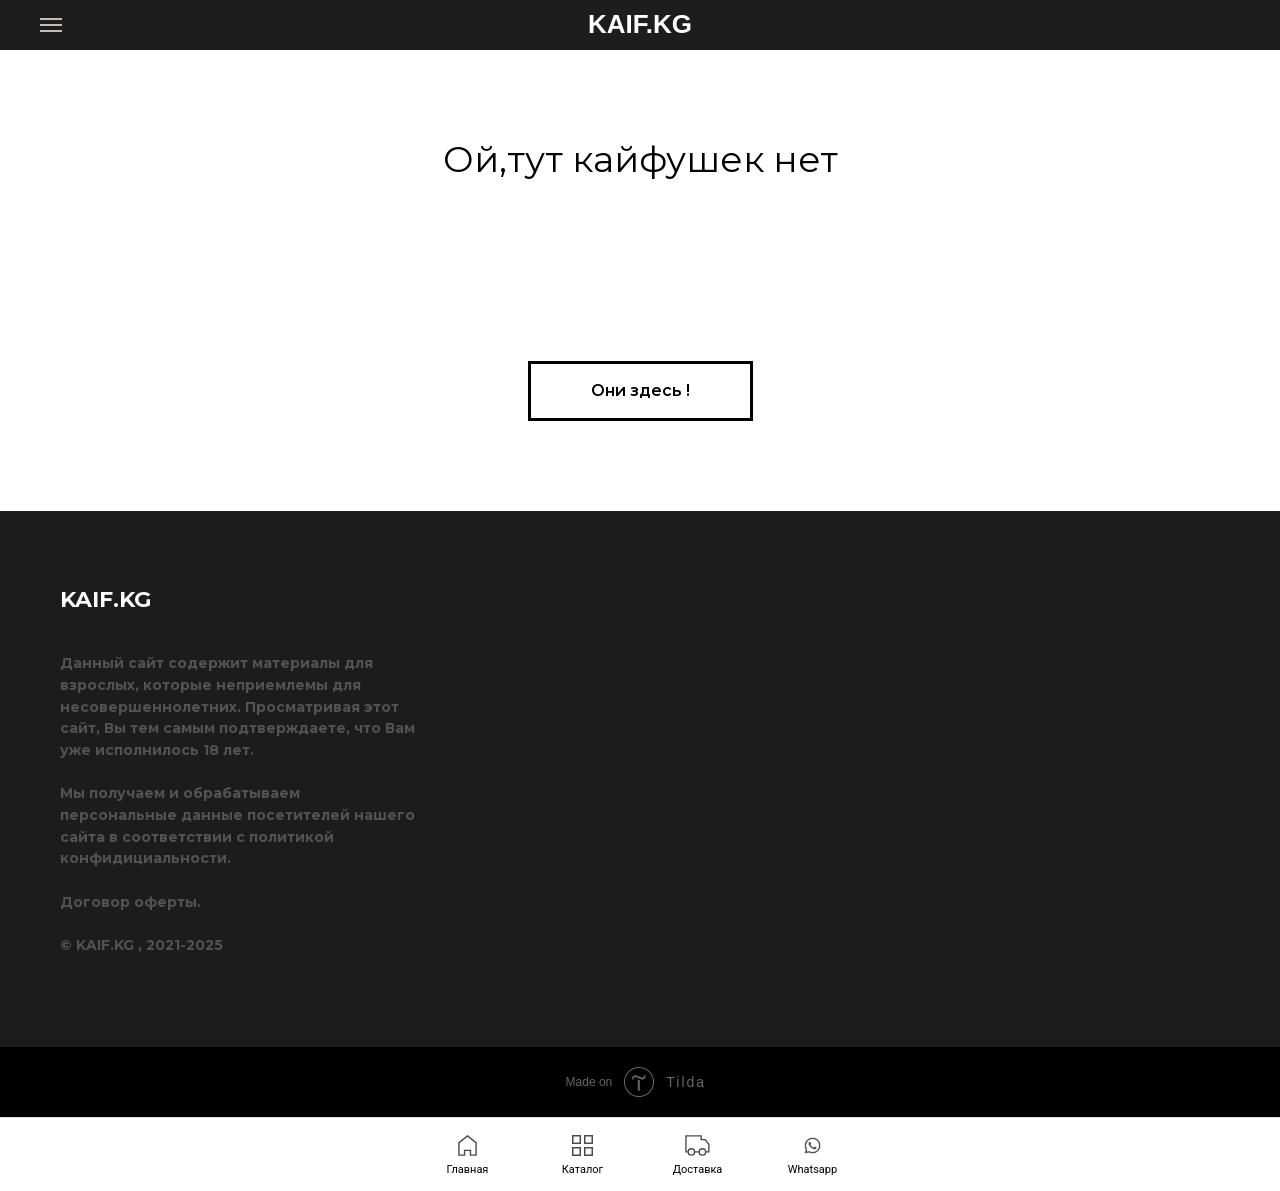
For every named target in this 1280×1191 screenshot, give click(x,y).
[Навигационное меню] (51, 25)
